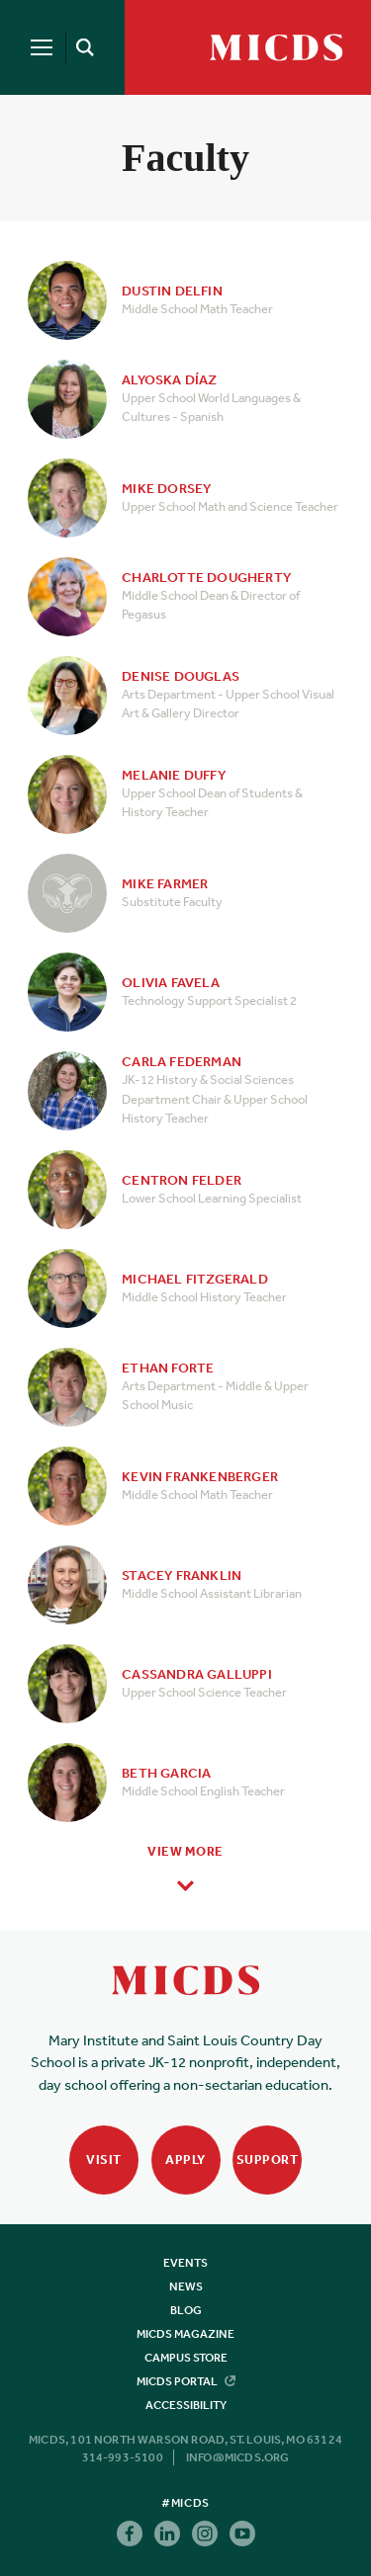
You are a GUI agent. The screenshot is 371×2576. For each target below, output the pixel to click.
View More (185, 1851)
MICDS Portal (186, 2381)
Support (267, 2159)
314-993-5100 (122, 2457)
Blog (186, 2310)
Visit (104, 2159)
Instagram (205, 2533)
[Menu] (41, 47)
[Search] (81, 47)
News (186, 2286)
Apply (185, 2159)
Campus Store (186, 2358)
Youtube (242, 2533)
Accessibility (186, 2405)
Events (185, 2263)
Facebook (129, 2533)
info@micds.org (238, 2457)
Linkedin (167, 2533)
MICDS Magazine (185, 2334)
